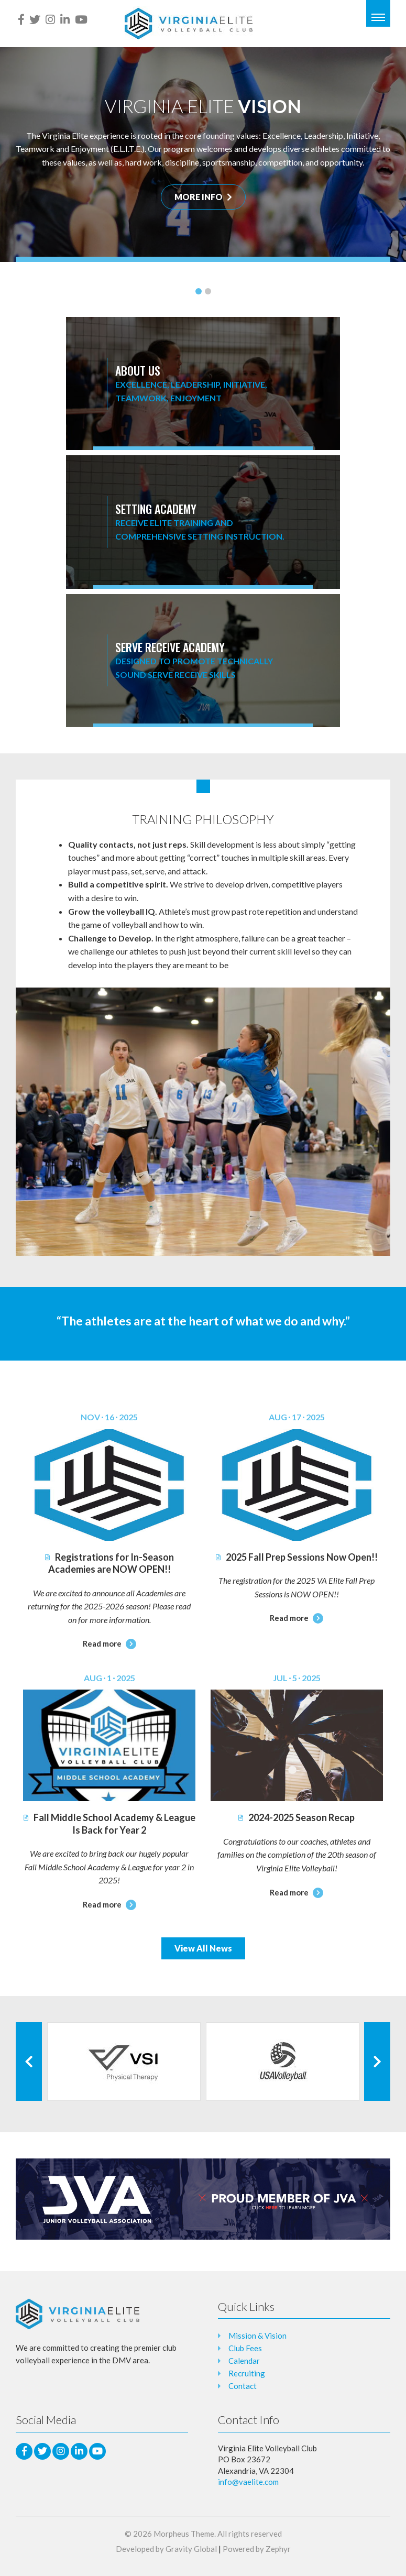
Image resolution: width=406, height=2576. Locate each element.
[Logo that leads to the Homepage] (77, 2314)
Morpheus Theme (183, 2533)
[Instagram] (50, 19)
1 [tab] (198, 291)
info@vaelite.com (248, 2481)
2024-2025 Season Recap (296, 1817)
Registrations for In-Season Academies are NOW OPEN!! (109, 1563)
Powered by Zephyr (257, 2548)
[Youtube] (81, 19)
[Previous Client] (29, 2061)
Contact (242, 2386)
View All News (203, 1948)
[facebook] (21, 19)
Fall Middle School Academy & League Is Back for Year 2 (109, 1823)
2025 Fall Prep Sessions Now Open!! (297, 1557)
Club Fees (245, 2348)
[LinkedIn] (65, 19)
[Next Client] (377, 2061)
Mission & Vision (257, 2335)
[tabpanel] (203, 154)
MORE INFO (203, 197)
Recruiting (246, 2373)
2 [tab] (208, 291)
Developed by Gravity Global (166, 2548)
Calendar (244, 2360)
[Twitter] (34, 19)
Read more (109, 1643)
